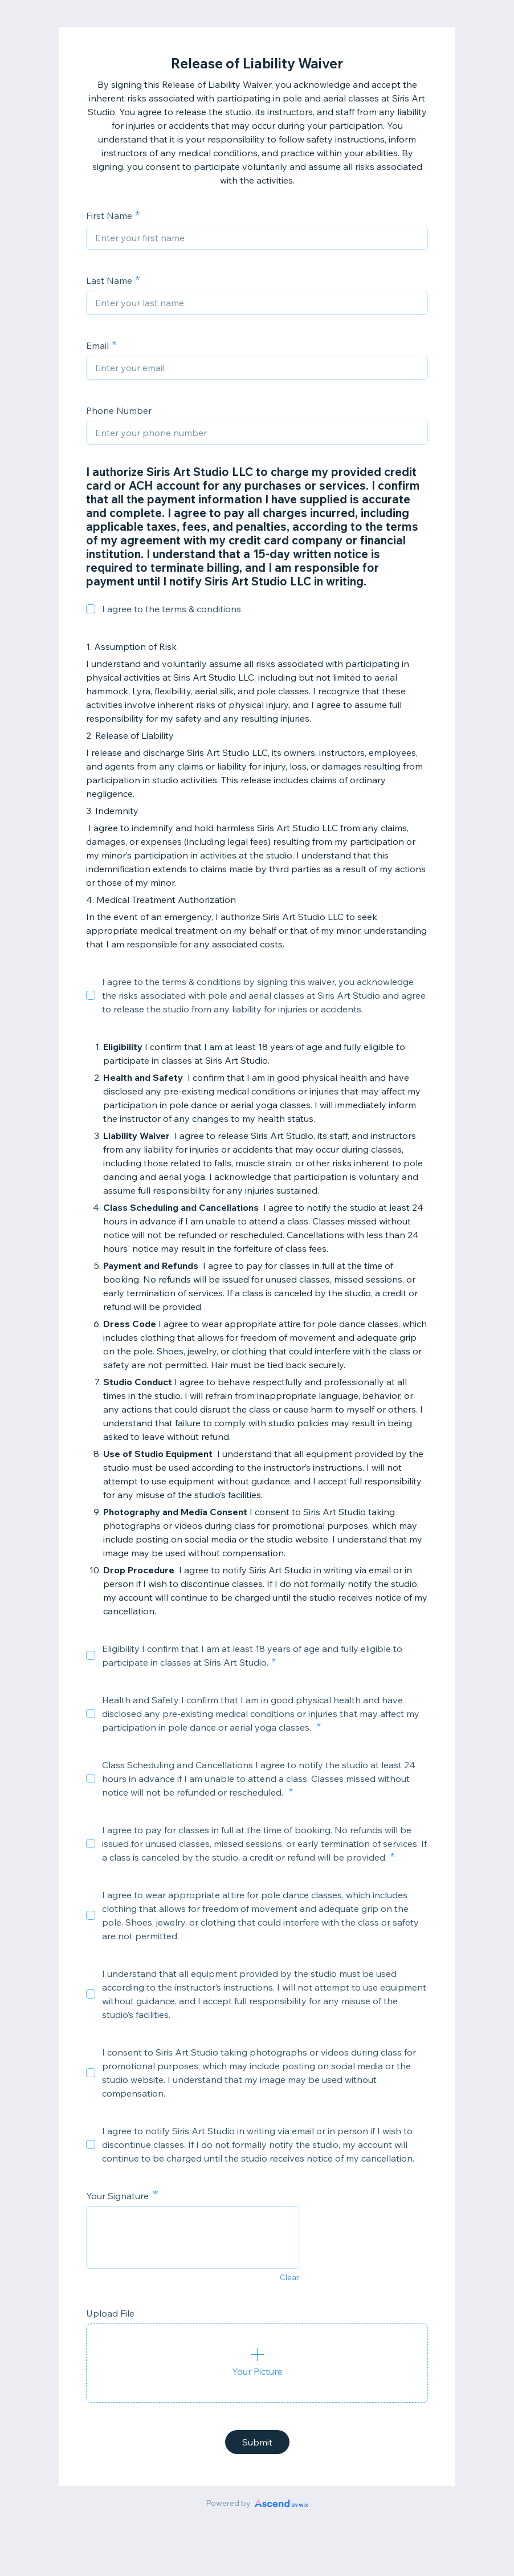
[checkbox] (90, 609)
